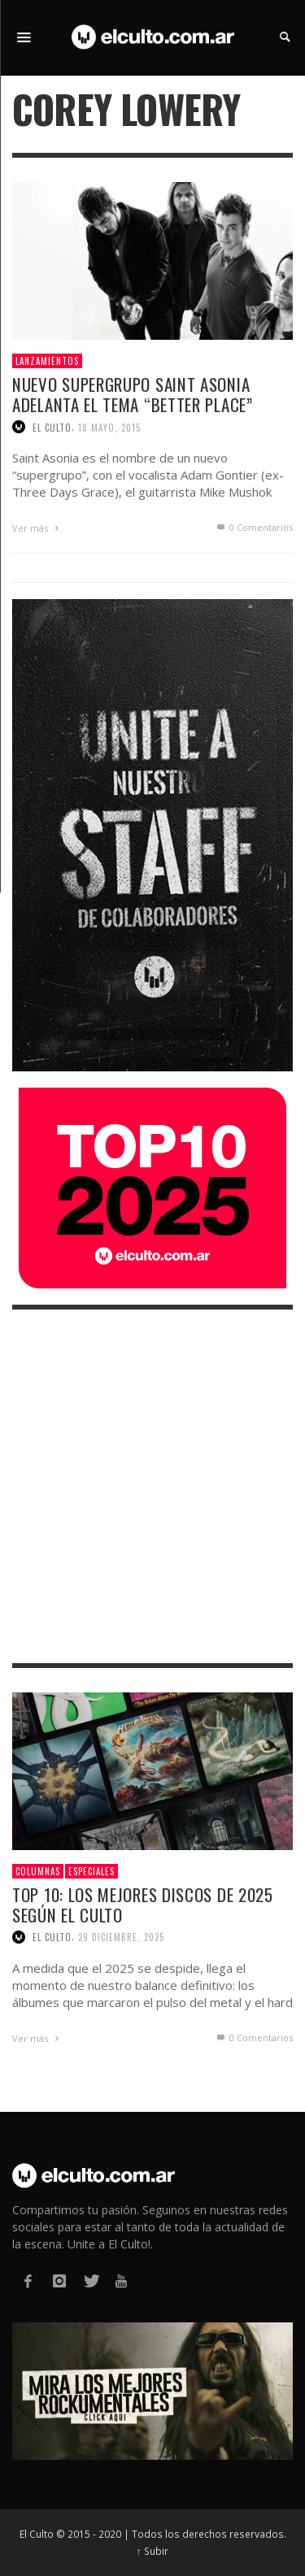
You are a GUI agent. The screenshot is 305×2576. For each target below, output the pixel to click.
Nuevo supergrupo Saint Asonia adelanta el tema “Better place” (132, 394)
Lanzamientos (47, 360)
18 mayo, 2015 (109, 426)
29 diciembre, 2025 (121, 1937)
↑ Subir (152, 2550)
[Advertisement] (152, 1486)
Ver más (37, 528)
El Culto (52, 426)
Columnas (37, 1871)
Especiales (91, 1871)
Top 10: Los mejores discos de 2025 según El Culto (142, 1904)
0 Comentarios (254, 527)
